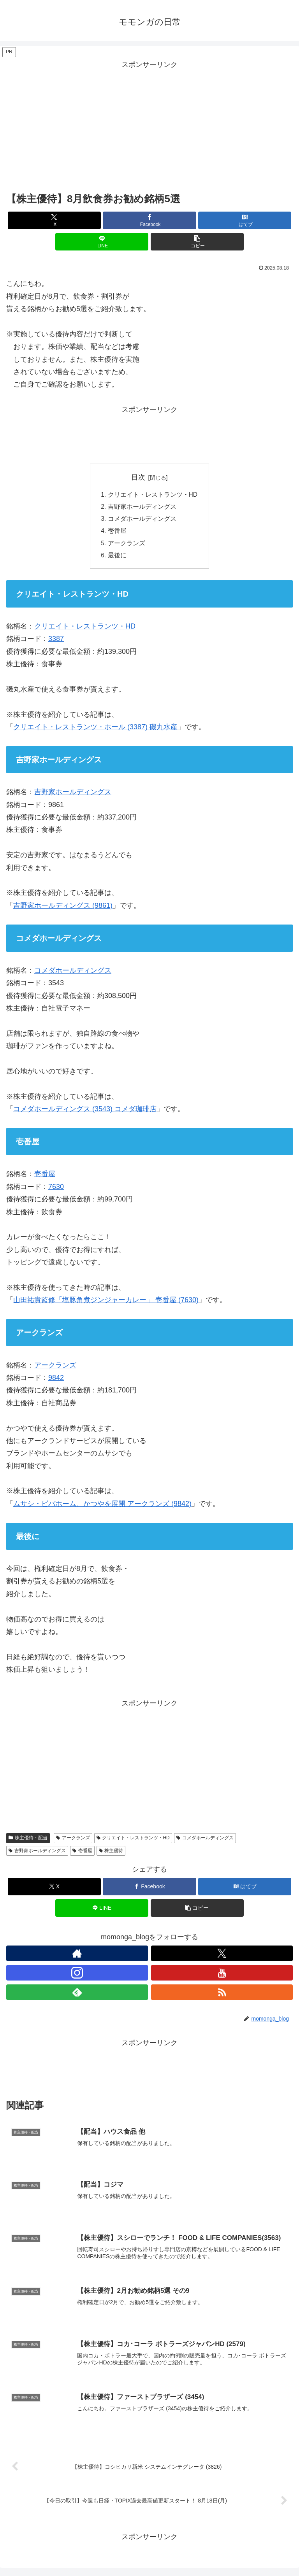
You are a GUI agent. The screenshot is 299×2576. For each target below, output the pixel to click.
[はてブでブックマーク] (244, 220)
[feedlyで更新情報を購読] (77, 1995)
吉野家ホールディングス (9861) (63, 908)
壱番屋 (116, 532)
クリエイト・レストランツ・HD (152, 494)
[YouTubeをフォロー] (222, 1975)
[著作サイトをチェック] (77, 1956)
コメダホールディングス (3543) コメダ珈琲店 (85, 1112)
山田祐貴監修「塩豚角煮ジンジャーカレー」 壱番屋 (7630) (106, 1303)
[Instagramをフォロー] (77, 1975)
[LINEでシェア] (101, 241)
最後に (116, 557)
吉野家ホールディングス (141, 507)
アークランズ (126, 545)
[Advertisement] (149, 125)
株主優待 (111, 1853)
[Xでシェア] (54, 220)
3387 (56, 642)
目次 (138, 477)
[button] (197, 241)
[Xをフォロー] (222, 1956)
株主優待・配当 (28, 1841)
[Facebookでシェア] (149, 220)
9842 (56, 1380)
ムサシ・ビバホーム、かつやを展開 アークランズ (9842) (102, 1506)
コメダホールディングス (141, 520)
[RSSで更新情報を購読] (222, 1995)
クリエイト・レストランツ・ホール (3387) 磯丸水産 (95, 730)
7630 (56, 1189)
